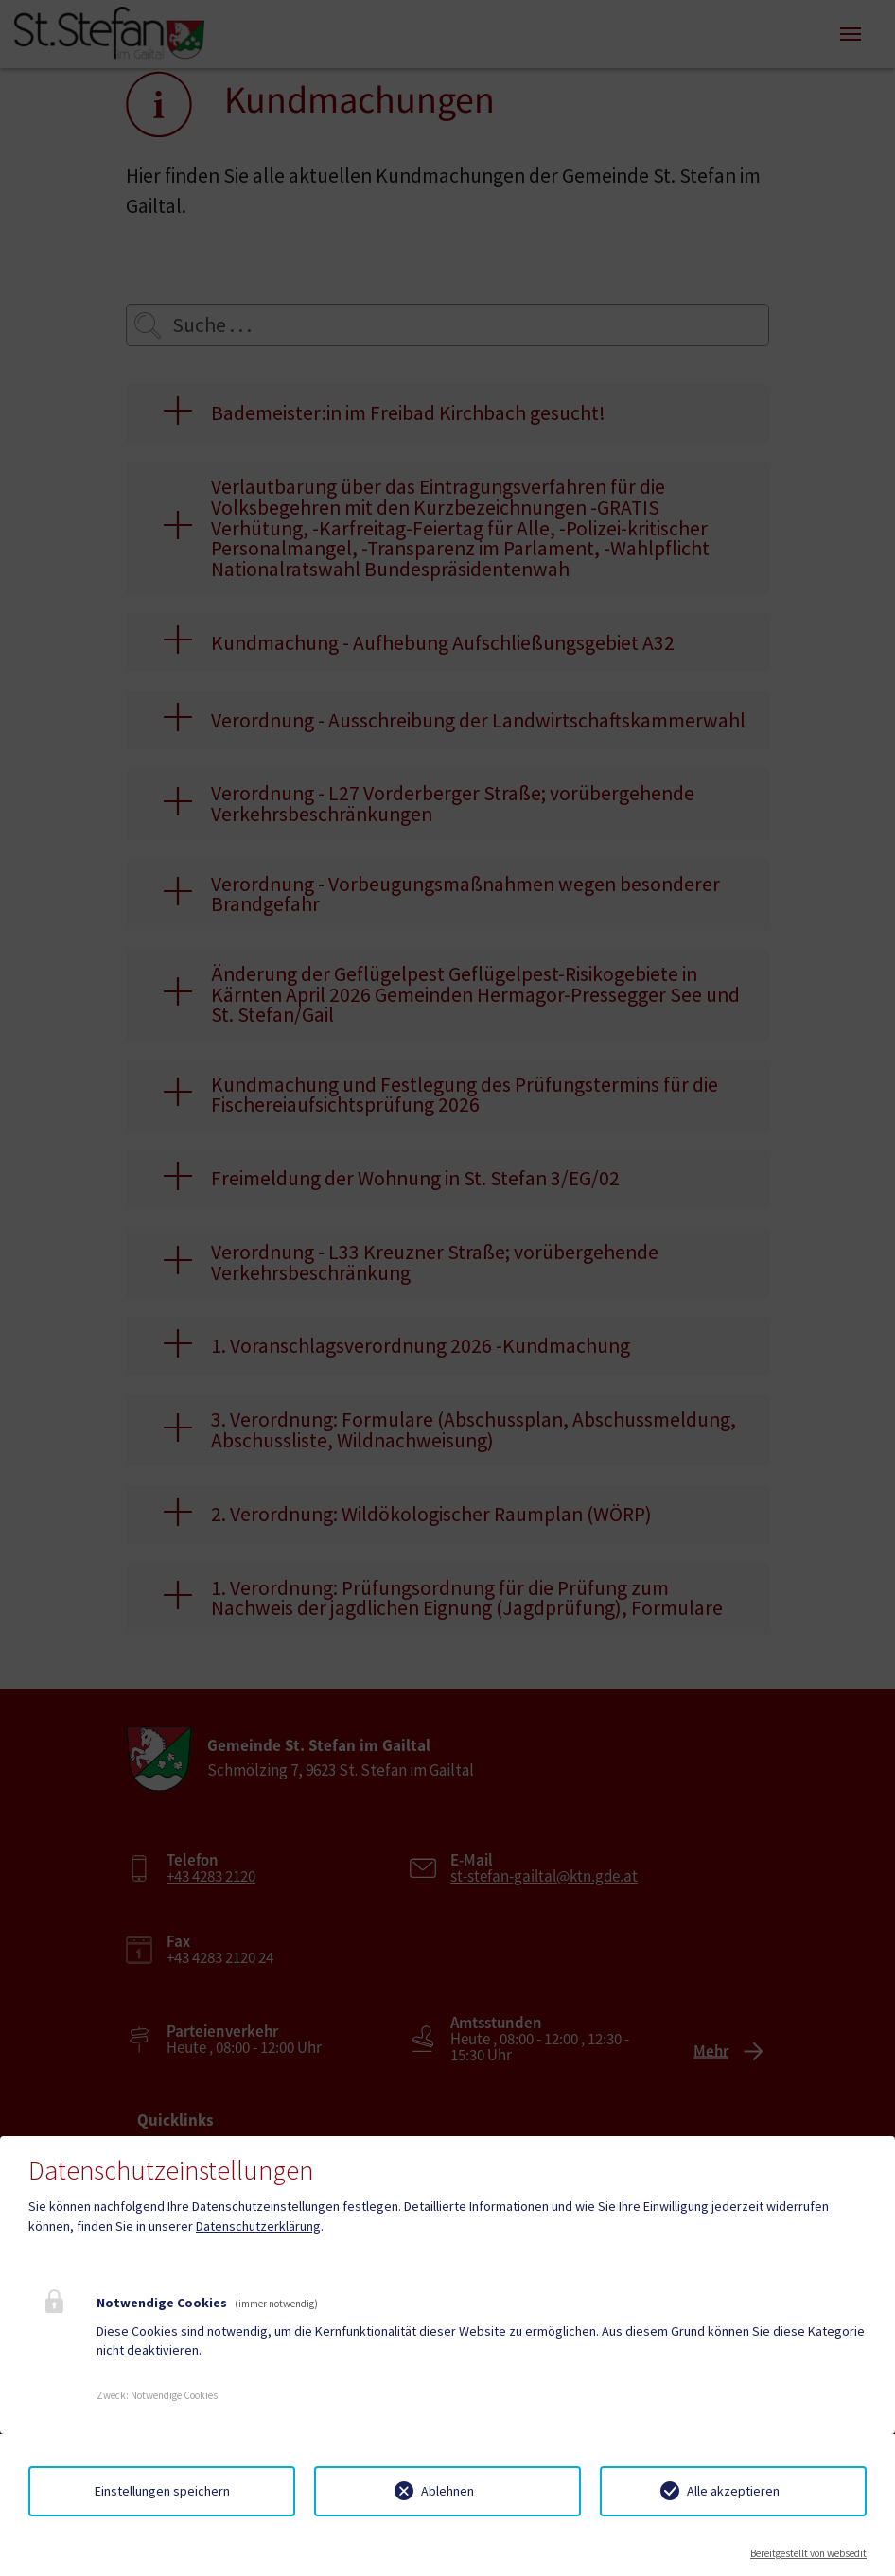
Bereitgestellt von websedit (808, 2553)
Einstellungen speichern (162, 2490)
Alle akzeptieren (733, 2490)
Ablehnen (447, 2490)
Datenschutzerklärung (258, 2225)
